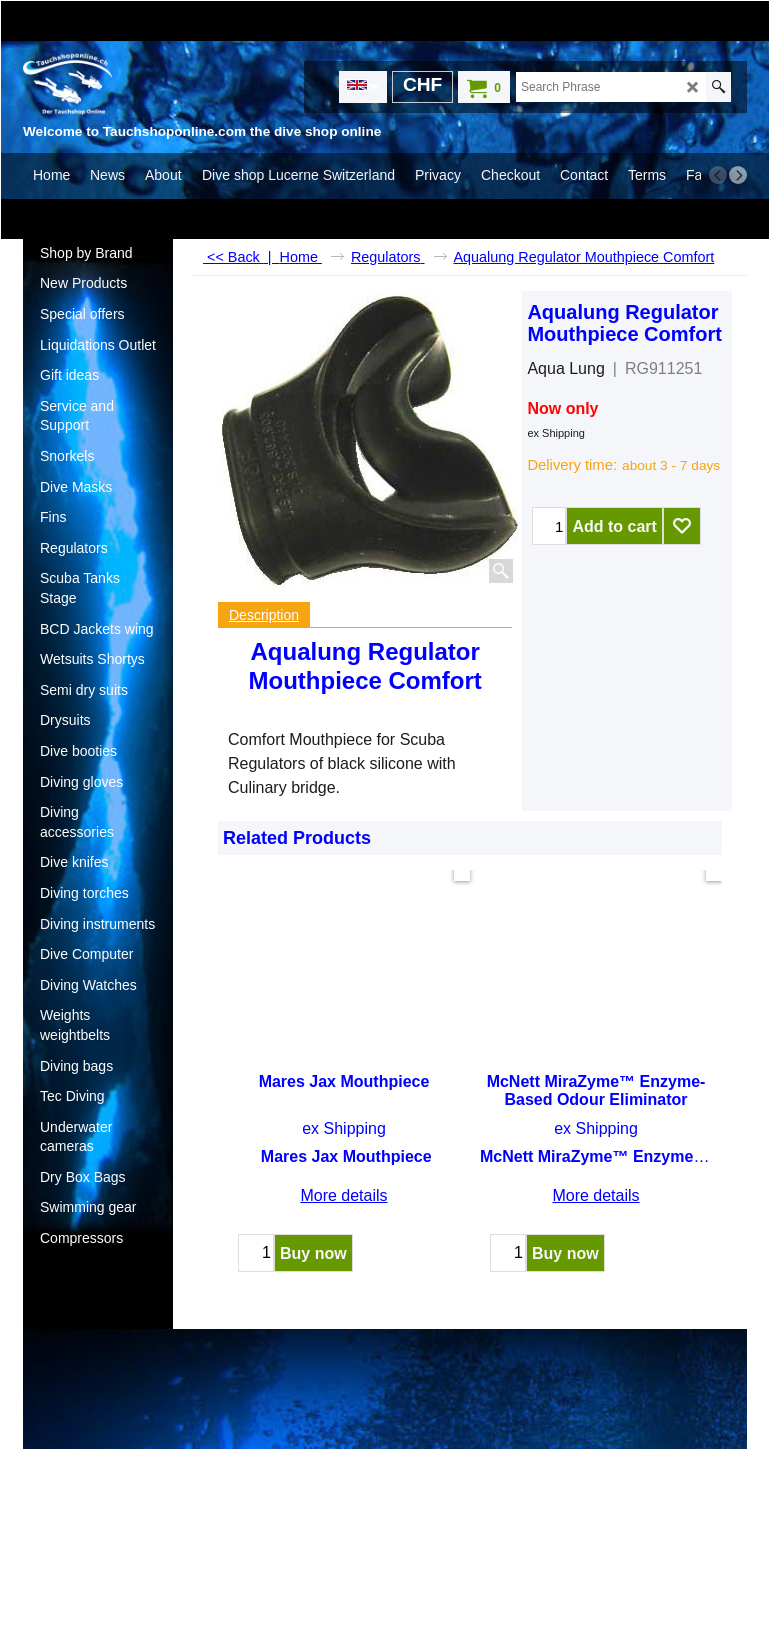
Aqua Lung (565, 368)
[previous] (718, 175)
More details (343, 1177)
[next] (738, 175)
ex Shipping (556, 433)
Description (264, 615)
